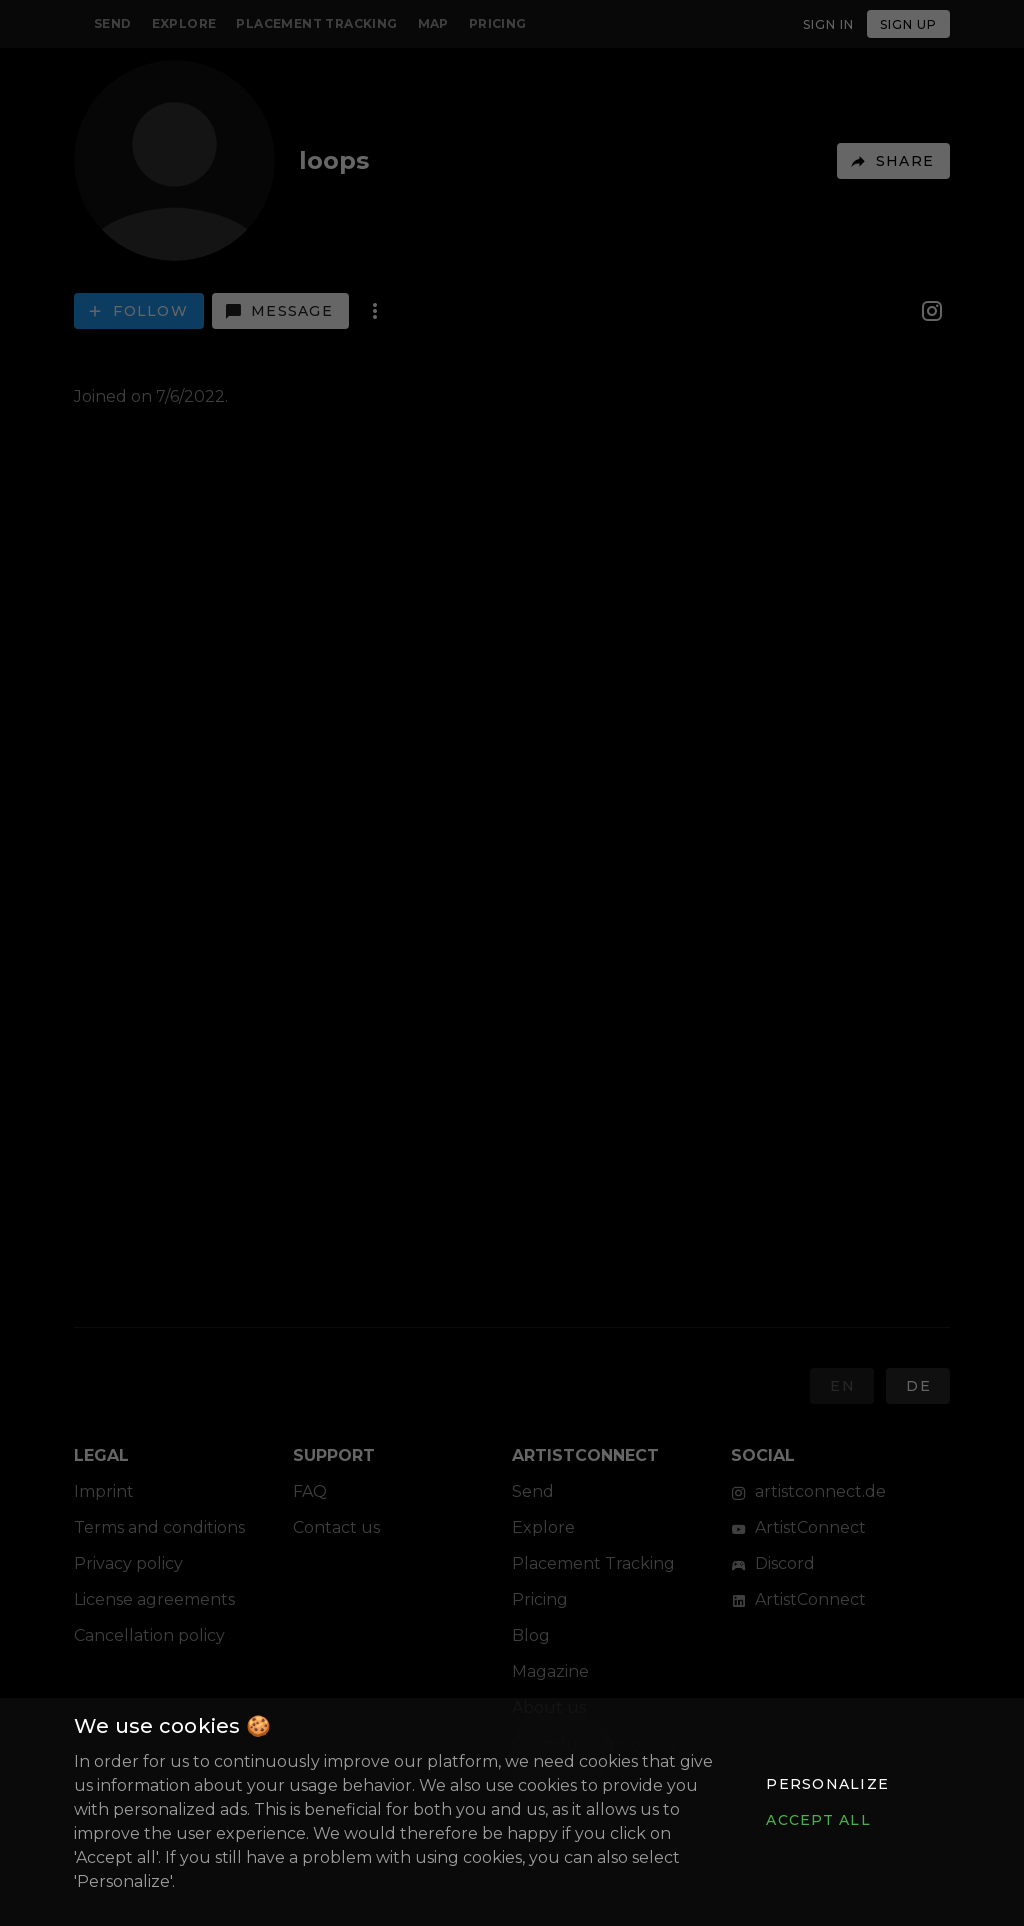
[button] (827, 1784)
